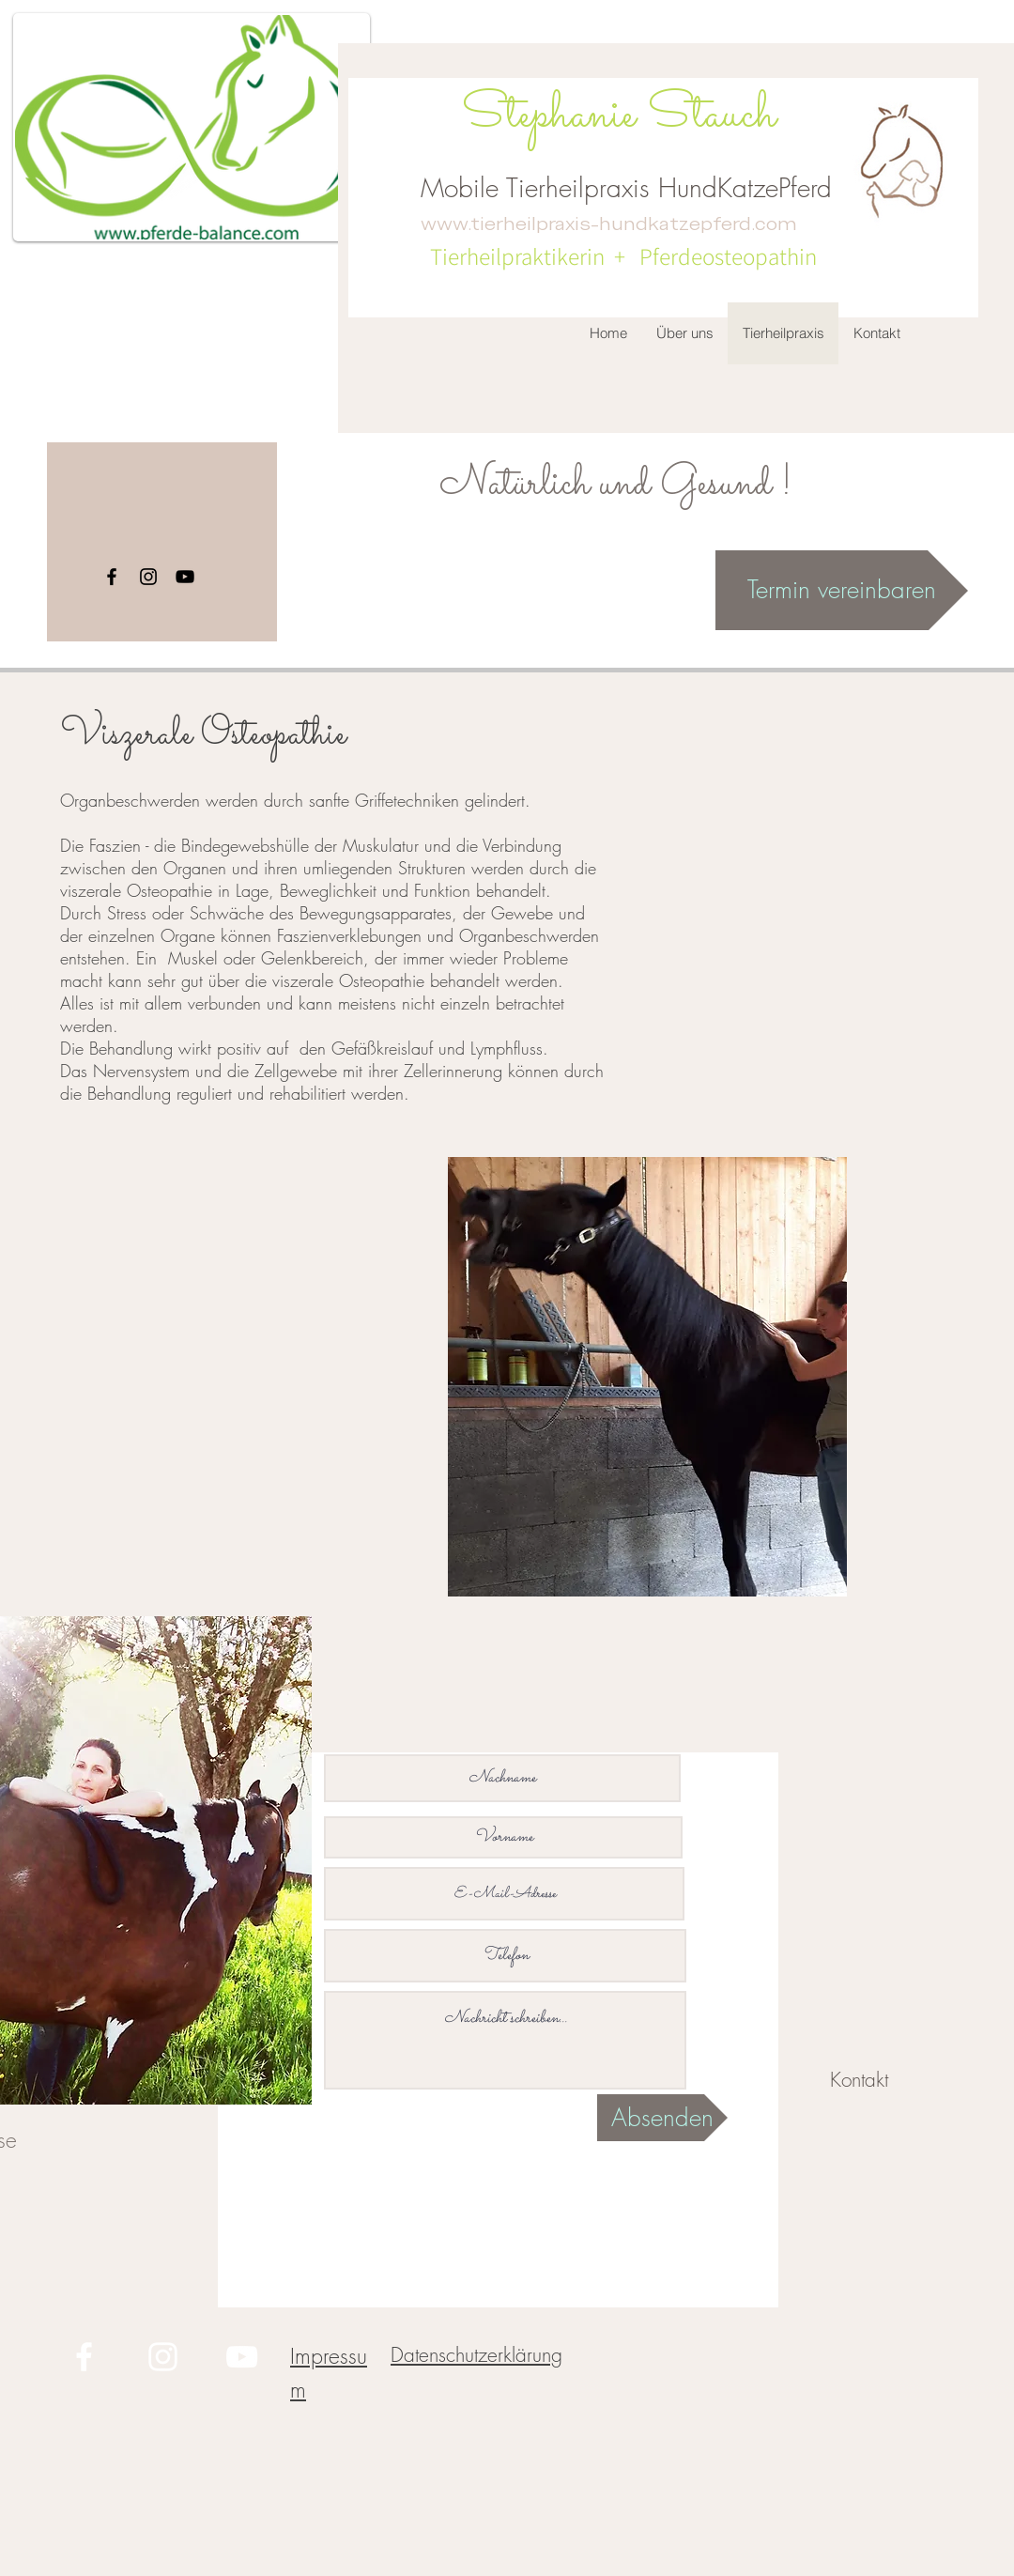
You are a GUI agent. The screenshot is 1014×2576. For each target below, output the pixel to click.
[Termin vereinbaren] (841, 590)
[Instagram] (148, 576)
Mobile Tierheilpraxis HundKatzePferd (626, 187)
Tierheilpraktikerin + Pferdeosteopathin (619, 255)
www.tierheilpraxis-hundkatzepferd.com (609, 223)
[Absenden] (662, 2117)
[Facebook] (111, 576)
